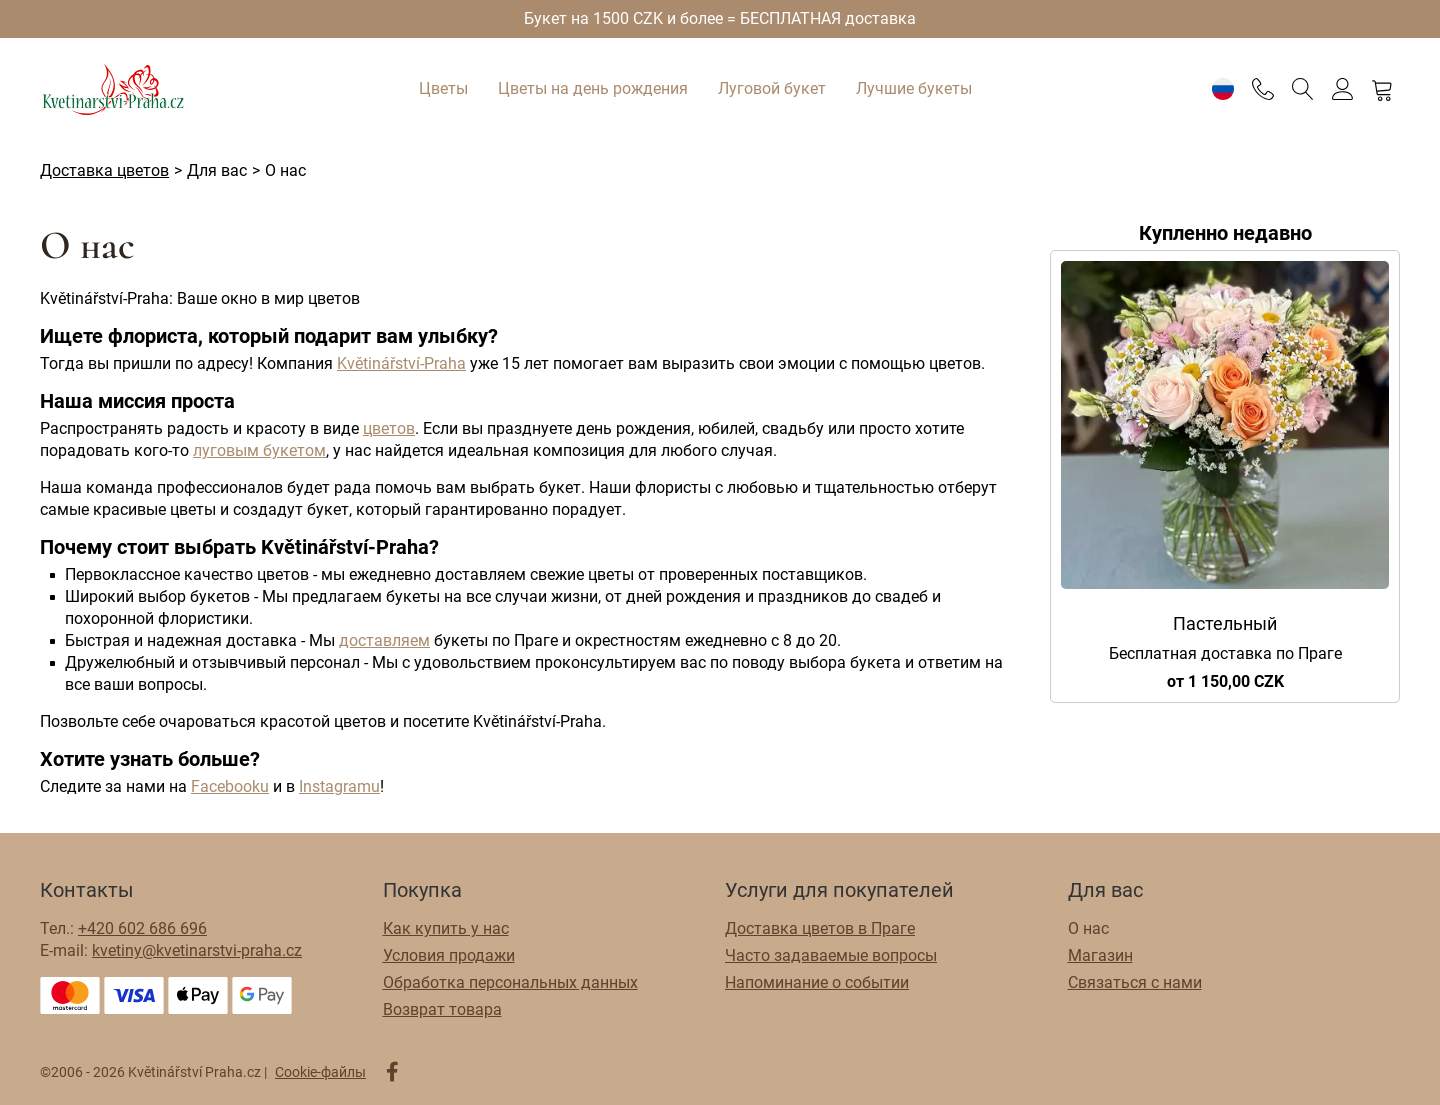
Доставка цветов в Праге (820, 928)
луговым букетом (259, 450)
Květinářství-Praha (401, 363)
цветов (389, 428)
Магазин (1100, 955)
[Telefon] (1262, 89)
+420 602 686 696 (142, 928)
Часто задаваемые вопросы (831, 955)
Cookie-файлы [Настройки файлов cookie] (320, 1072)
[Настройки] (1222, 89)
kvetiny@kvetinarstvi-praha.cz (197, 950)
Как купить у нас (446, 928)
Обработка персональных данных (510, 982)
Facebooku (230, 786)
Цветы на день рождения (593, 88)
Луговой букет (772, 88)
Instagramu (339, 786)
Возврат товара (442, 1009)
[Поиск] (1302, 89)
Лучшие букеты (914, 88)
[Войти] (1342, 89)
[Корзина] (1382, 89)
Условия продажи (449, 955)
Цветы (443, 88)
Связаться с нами (1135, 982)
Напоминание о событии (817, 982)
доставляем (384, 640)
